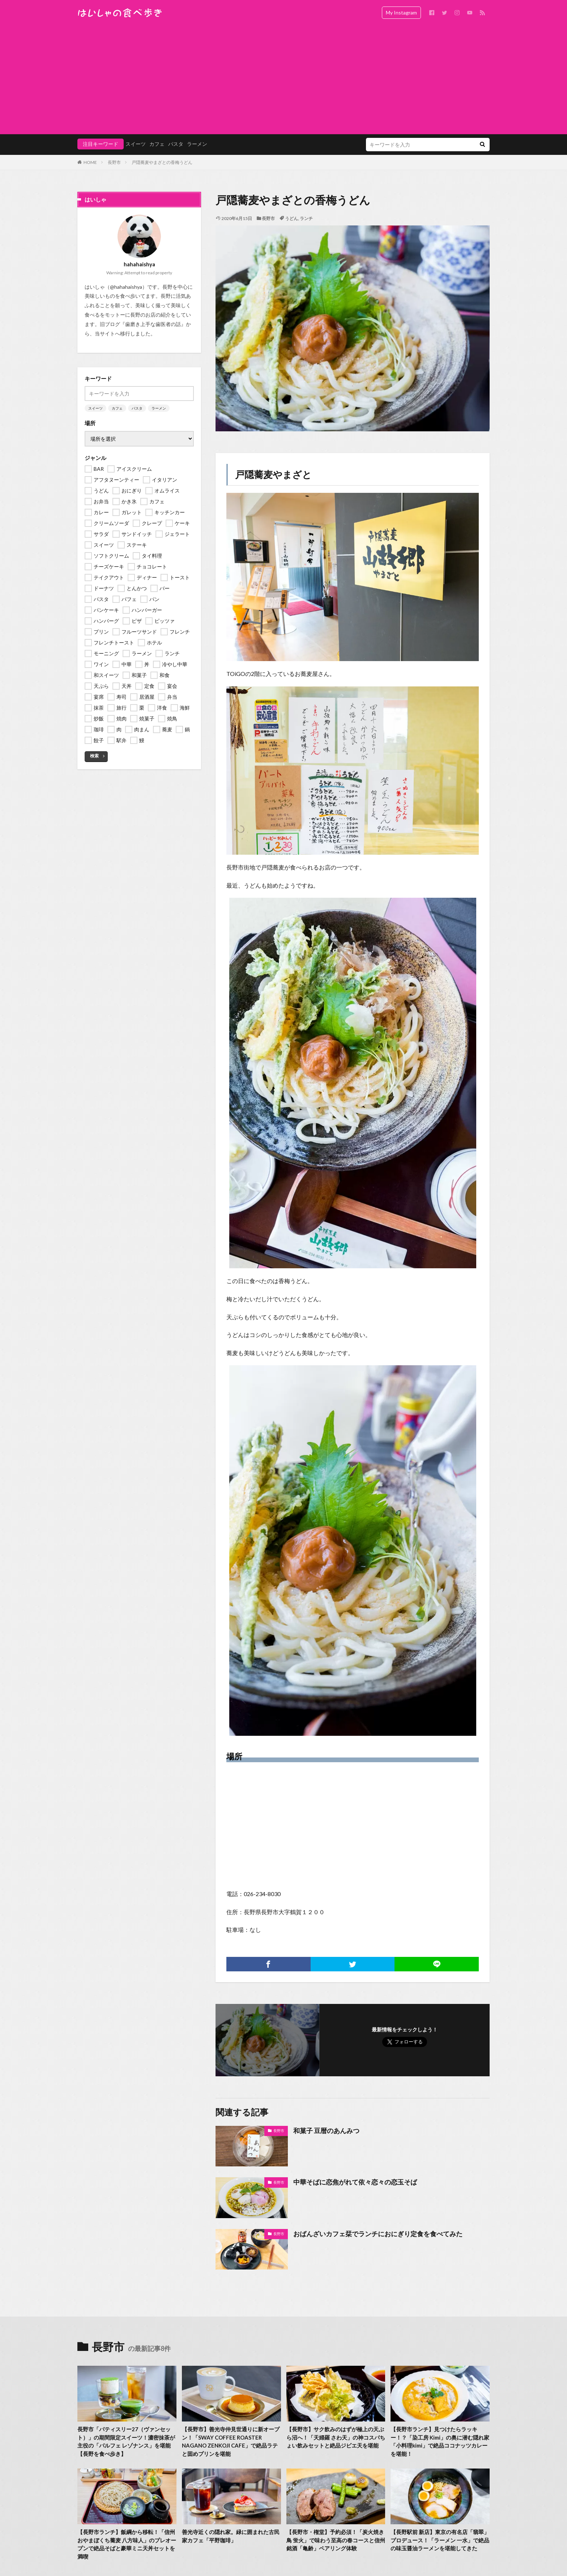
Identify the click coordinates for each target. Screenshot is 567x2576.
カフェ (157, 144)
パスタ (175, 144)
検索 (94, 755)
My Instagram (401, 12)
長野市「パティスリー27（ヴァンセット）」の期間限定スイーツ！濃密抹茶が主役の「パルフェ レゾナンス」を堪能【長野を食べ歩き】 (126, 2441)
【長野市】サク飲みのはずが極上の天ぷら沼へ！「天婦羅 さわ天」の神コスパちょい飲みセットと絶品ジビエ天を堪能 (335, 2437)
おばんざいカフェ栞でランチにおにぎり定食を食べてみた (377, 2234)
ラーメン (197, 144)
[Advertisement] (283, 79)
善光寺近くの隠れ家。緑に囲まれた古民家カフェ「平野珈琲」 (231, 2536)
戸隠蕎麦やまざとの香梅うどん (162, 162)
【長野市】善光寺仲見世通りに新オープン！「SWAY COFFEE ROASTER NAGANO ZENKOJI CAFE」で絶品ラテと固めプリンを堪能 (231, 2441)
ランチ (306, 218)
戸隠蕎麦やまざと (273, 474)
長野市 (114, 162)
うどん (291, 218)
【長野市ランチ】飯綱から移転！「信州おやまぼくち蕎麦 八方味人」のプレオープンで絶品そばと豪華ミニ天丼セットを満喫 (126, 2544)
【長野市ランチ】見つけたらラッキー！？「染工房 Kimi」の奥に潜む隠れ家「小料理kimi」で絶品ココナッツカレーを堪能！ (440, 2441)
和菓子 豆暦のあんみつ (326, 2131)
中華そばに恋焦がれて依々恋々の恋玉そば (355, 2182)
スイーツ (135, 144)
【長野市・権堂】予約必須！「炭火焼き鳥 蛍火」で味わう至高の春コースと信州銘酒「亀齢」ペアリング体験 (335, 2540)
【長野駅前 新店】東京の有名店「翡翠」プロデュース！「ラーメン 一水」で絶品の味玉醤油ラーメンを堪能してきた (440, 2540)
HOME (90, 162)
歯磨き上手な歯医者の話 (153, 324)
